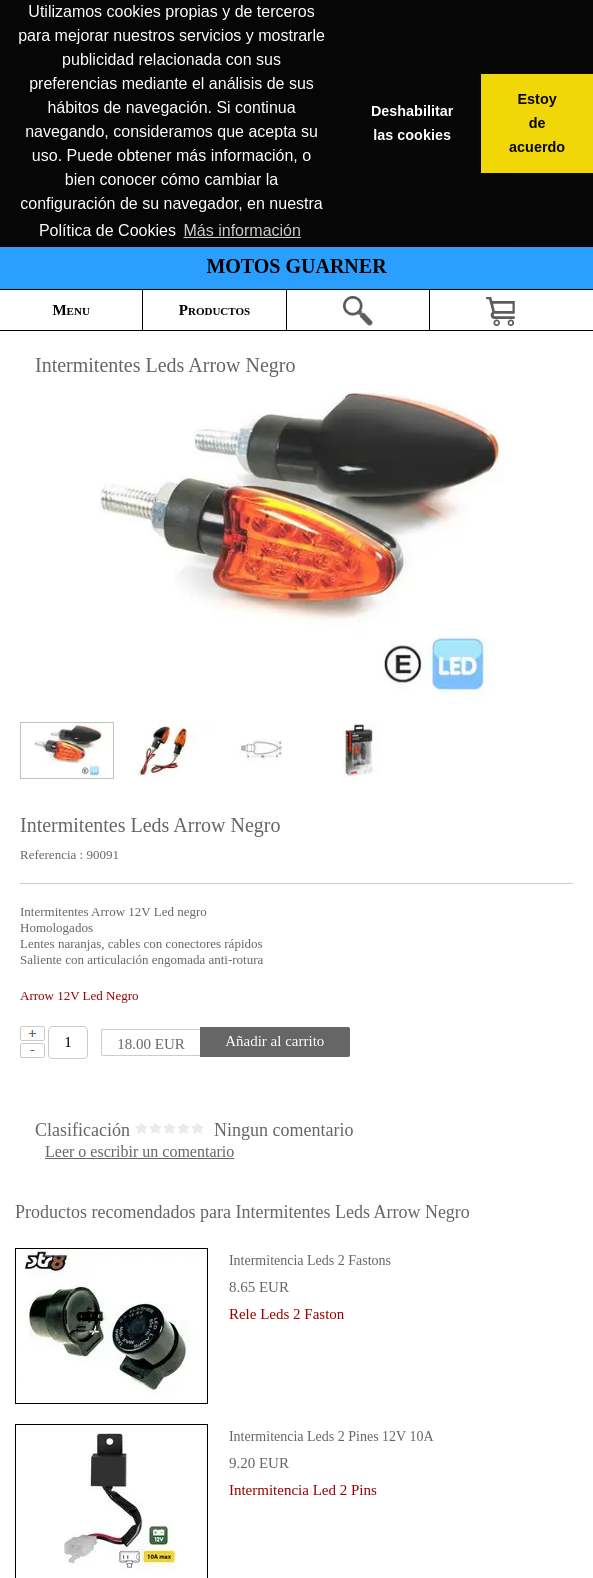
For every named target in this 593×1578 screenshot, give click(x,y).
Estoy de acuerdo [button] (537, 123)
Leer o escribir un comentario (139, 1152)
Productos (214, 310)
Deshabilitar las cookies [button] (412, 123)
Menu (70, 310)
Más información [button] (242, 230)
